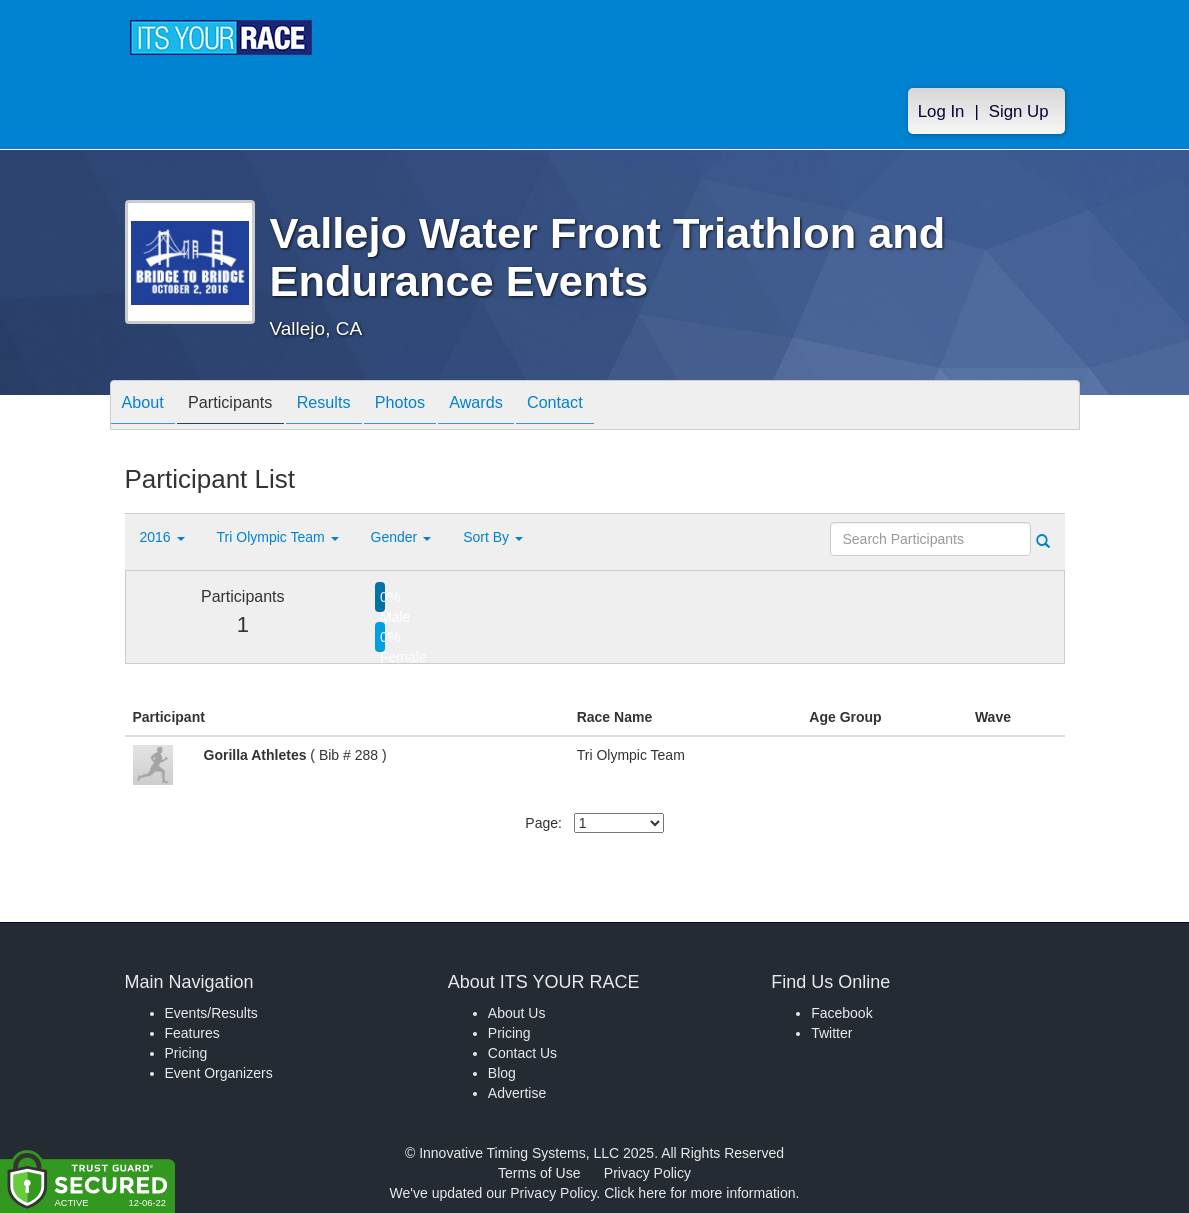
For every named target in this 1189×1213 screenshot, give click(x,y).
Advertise (517, 1093)
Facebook (841, 1013)
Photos (435, 406)
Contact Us (522, 1053)
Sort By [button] (493, 537)
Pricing (186, 1053)
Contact (610, 406)
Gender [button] (401, 537)
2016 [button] (162, 537)
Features (192, 1033)
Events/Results (211, 1013)
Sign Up (1019, 111)
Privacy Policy (647, 1173)
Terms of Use (539, 1173)
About (148, 406)
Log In (941, 111)
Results (349, 406)
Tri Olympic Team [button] (278, 537)
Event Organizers (219, 1073)
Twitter (831, 1033)
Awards (521, 406)
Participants (245, 406)
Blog (502, 1073)
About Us (517, 1013)
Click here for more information (699, 1193)
